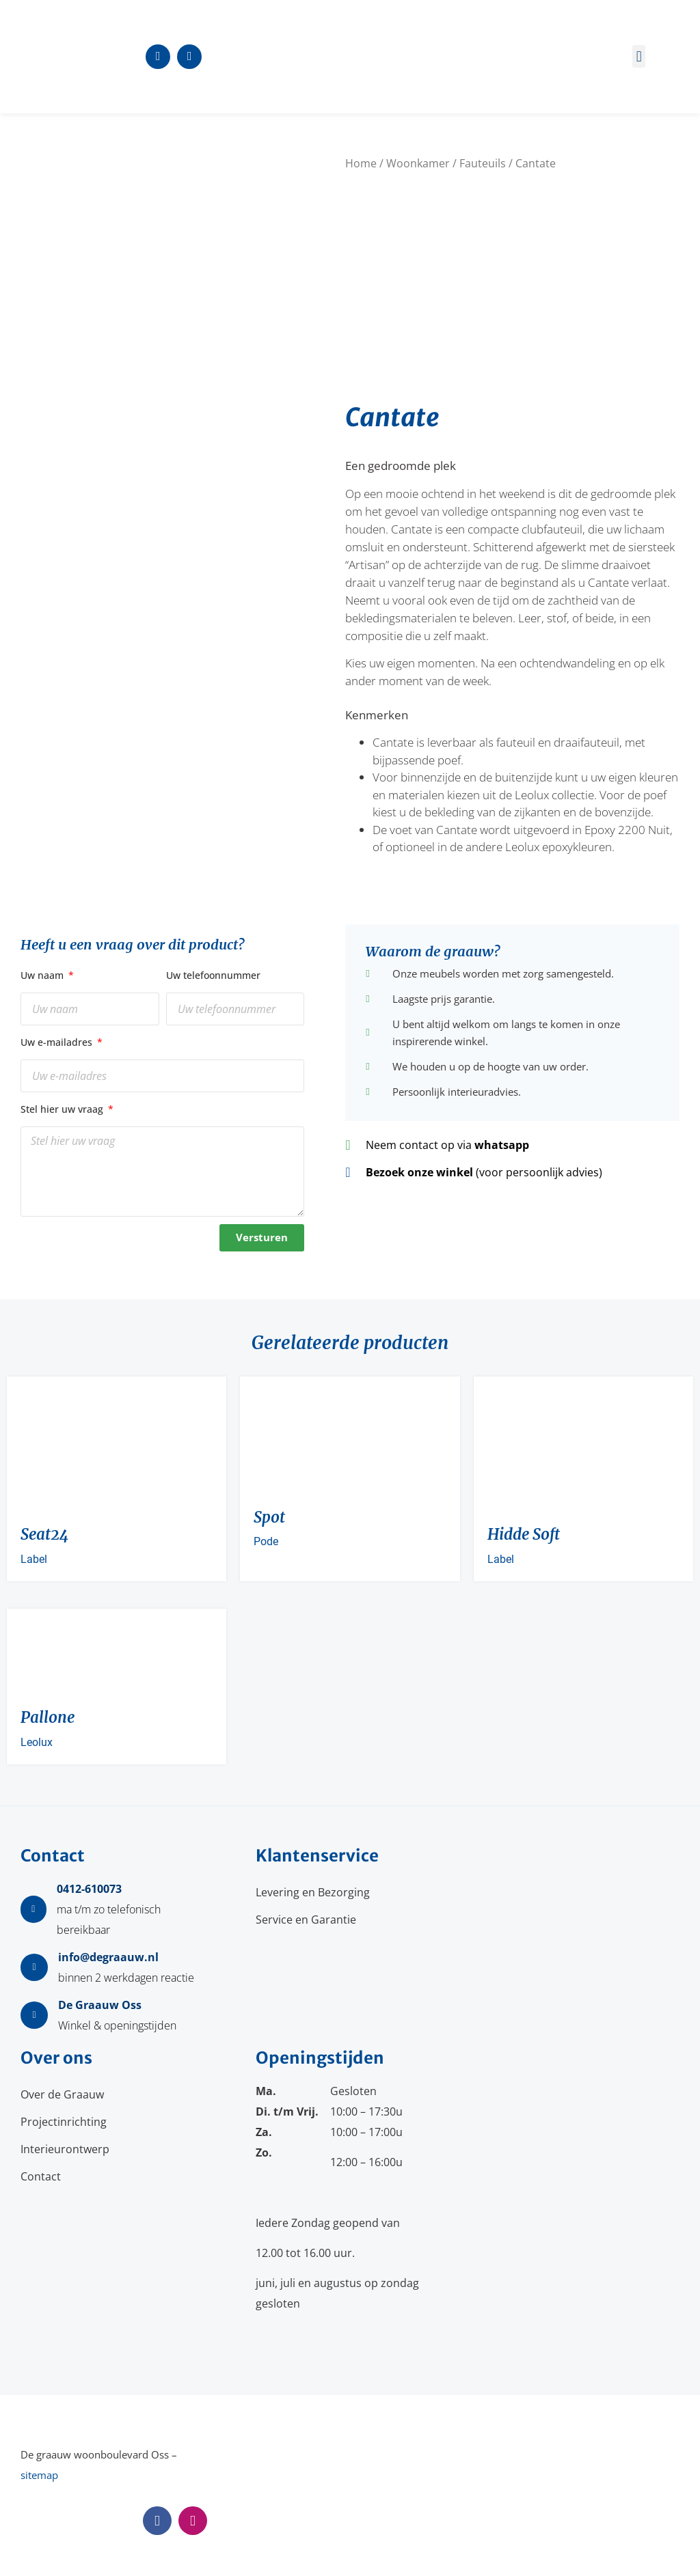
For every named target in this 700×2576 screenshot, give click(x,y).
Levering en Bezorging (313, 1892)
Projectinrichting (64, 2121)
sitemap (39, 2475)
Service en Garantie (306, 1919)
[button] (638, 56)
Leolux (37, 1742)
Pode (266, 1541)
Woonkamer (418, 163)
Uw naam (43, 975)
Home (361, 163)
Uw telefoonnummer (213, 975)
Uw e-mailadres (58, 1042)
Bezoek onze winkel (419, 1172)
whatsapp (501, 1144)
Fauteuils (482, 163)
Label (34, 1559)
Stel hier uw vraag (63, 1109)
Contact (41, 2176)
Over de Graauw (62, 2094)
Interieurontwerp (65, 2149)
